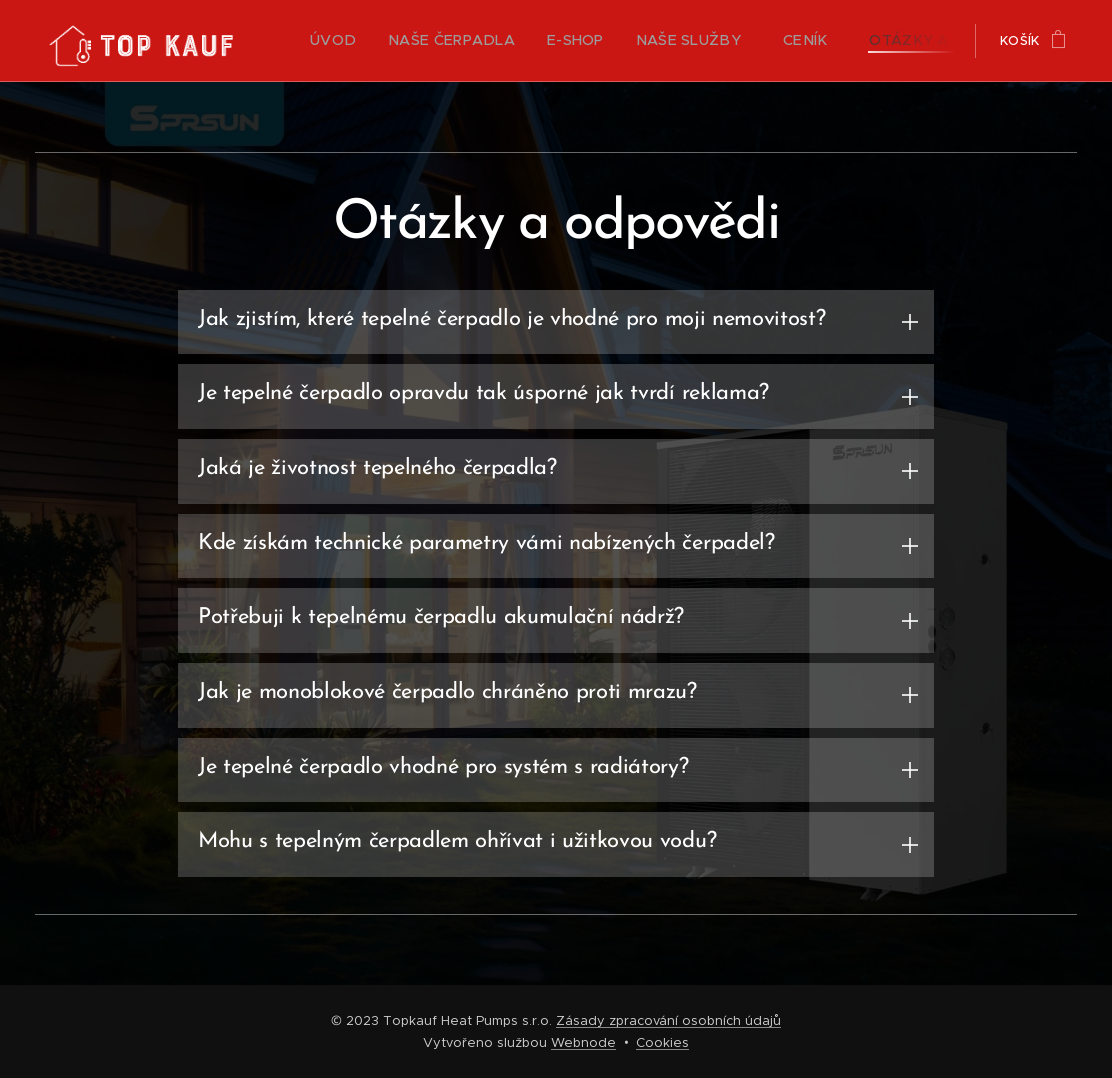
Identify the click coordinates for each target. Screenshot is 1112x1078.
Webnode (583, 1042)
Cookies (662, 1042)
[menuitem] (336, 41)
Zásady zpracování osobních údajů (668, 1020)
